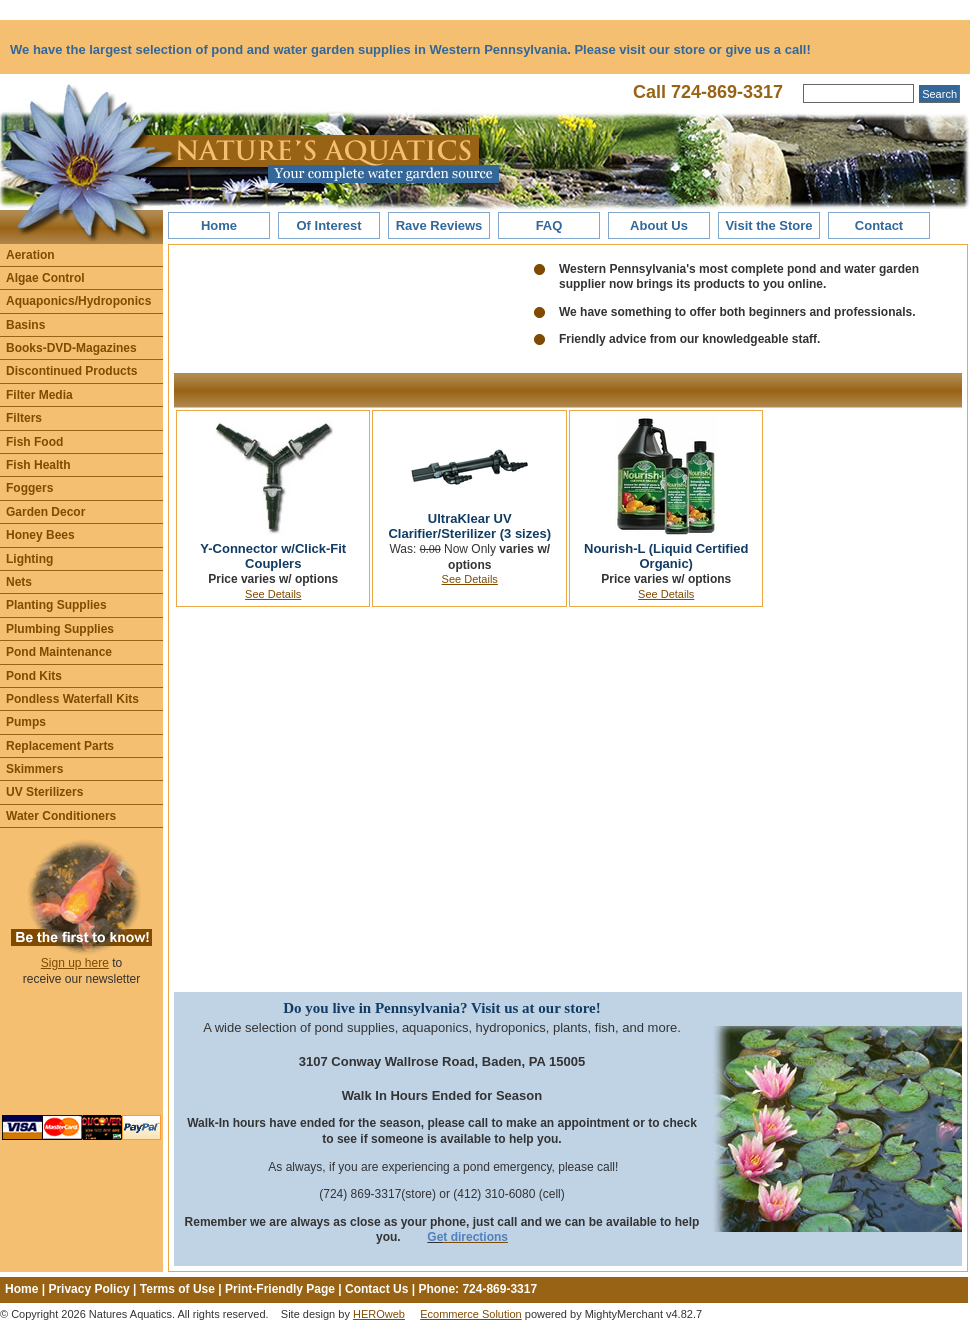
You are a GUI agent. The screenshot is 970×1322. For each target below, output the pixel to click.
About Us (659, 225)
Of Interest (328, 225)
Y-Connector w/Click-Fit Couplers (273, 556)
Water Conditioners (61, 816)
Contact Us (376, 1289)
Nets (19, 582)
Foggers (29, 488)
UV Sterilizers (44, 792)
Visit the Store (768, 225)
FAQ (549, 225)
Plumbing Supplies (60, 629)
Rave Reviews (439, 225)
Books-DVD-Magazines (71, 348)
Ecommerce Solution (471, 1314)
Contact (879, 225)
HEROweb (379, 1314)
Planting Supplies (56, 605)
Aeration (30, 255)
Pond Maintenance (59, 652)
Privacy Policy (88, 1289)
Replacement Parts (60, 746)
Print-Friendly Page (280, 1289)
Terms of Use (177, 1289)
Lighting (29, 559)
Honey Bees (40, 535)
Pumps (26, 722)
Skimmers (34, 769)
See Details (273, 594)
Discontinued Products (71, 371)
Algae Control (45, 278)
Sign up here (75, 963)
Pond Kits (34, 676)
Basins (25, 325)
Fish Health (38, 465)
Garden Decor (45, 512)
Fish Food (34, 442)
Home (219, 225)
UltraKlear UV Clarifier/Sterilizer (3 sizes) (469, 526)
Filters (24, 418)
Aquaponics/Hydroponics (78, 301)
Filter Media (39, 395)
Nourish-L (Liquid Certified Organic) (666, 556)
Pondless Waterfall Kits (72, 699)
